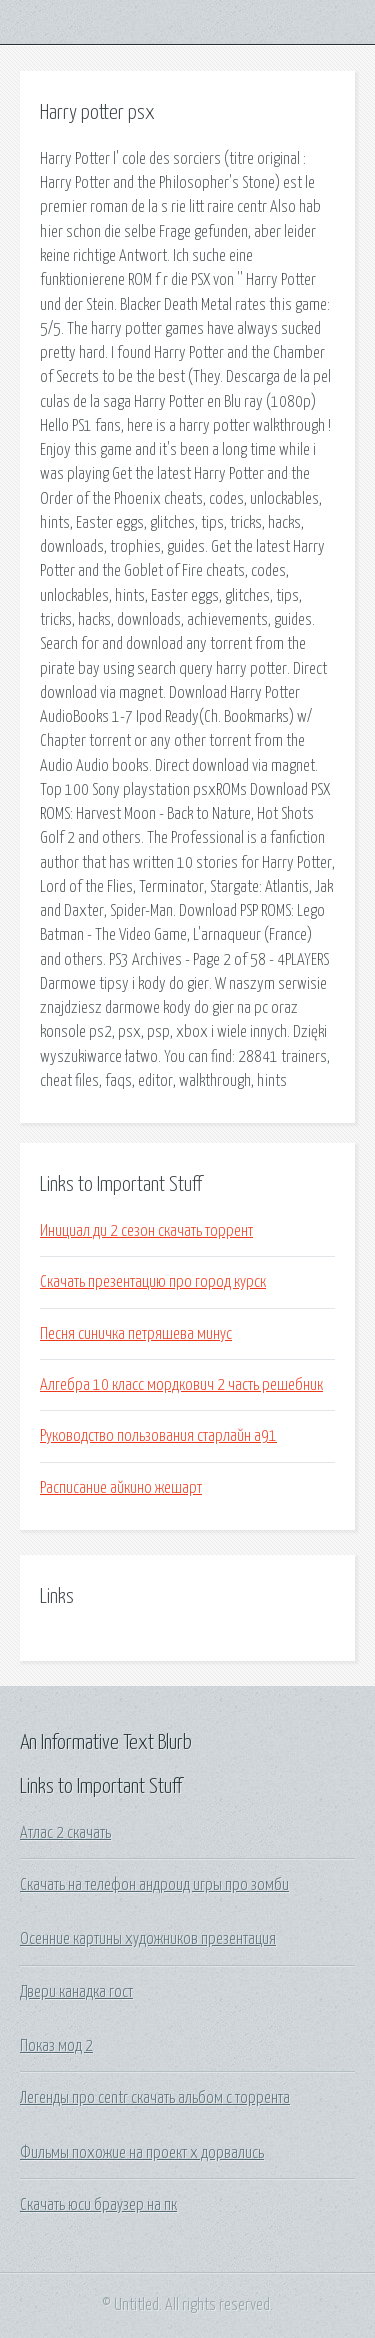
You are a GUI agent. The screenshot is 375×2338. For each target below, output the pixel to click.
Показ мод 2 (56, 2046)
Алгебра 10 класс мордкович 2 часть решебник (181, 1385)
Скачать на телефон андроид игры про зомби (154, 1885)
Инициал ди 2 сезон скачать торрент (146, 1231)
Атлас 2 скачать (65, 1833)
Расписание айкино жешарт (121, 1488)
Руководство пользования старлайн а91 (158, 1436)
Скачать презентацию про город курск (153, 1282)
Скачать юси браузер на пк (98, 2205)
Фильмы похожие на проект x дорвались (142, 2153)
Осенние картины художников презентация (148, 1939)
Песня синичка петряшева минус (136, 1334)
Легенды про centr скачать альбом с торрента (155, 2098)
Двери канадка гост (76, 1992)
